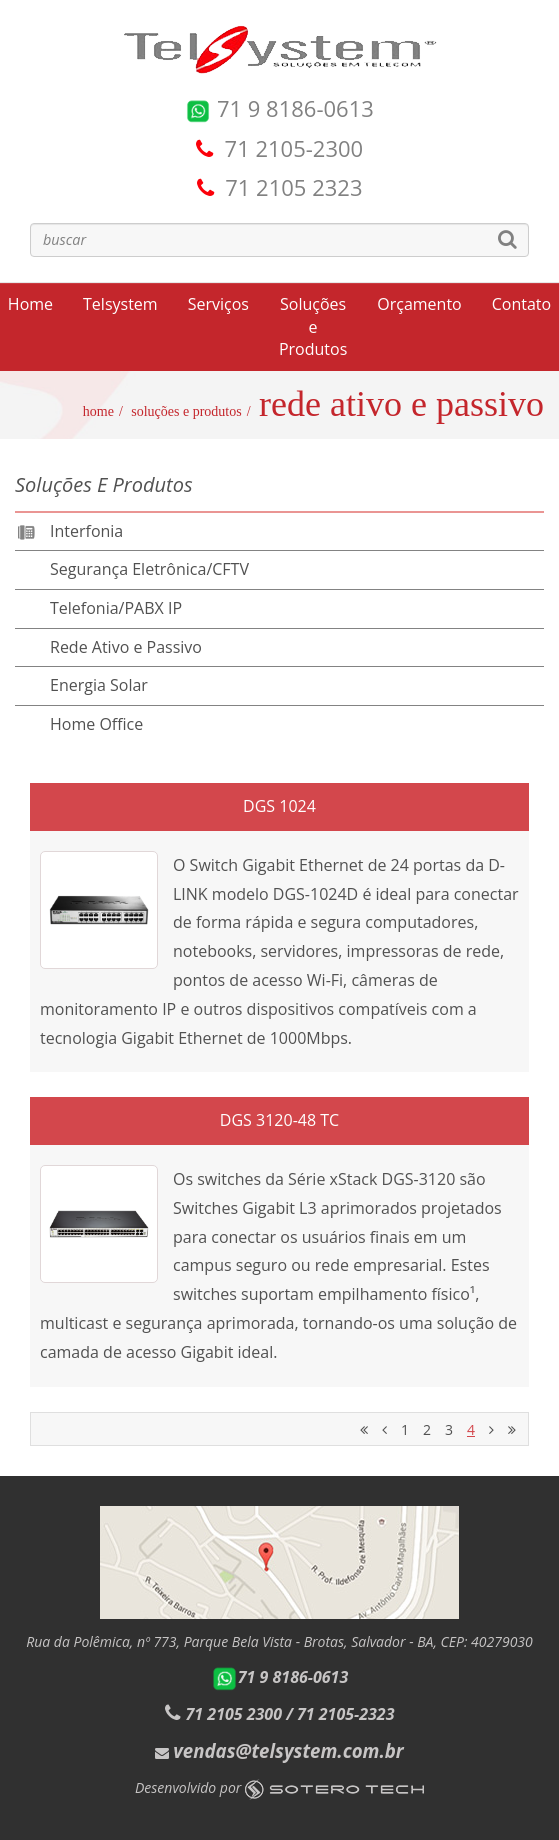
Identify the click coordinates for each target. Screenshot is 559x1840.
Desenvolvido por (279, 1787)
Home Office (96, 724)
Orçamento (419, 304)
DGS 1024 (279, 806)
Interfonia (86, 531)
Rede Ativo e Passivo (126, 647)
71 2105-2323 (345, 1714)
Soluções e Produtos (313, 327)
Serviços (218, 304)
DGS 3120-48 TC (279, 1120)
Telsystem (120, 304)
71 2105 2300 (234, 1714)
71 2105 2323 (293, 187)
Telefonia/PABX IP (116, 608)
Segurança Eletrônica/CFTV (149, 569)
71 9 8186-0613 (279, 108)
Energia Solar (99, 685)
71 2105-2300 (294, 148)
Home (98, 411)
